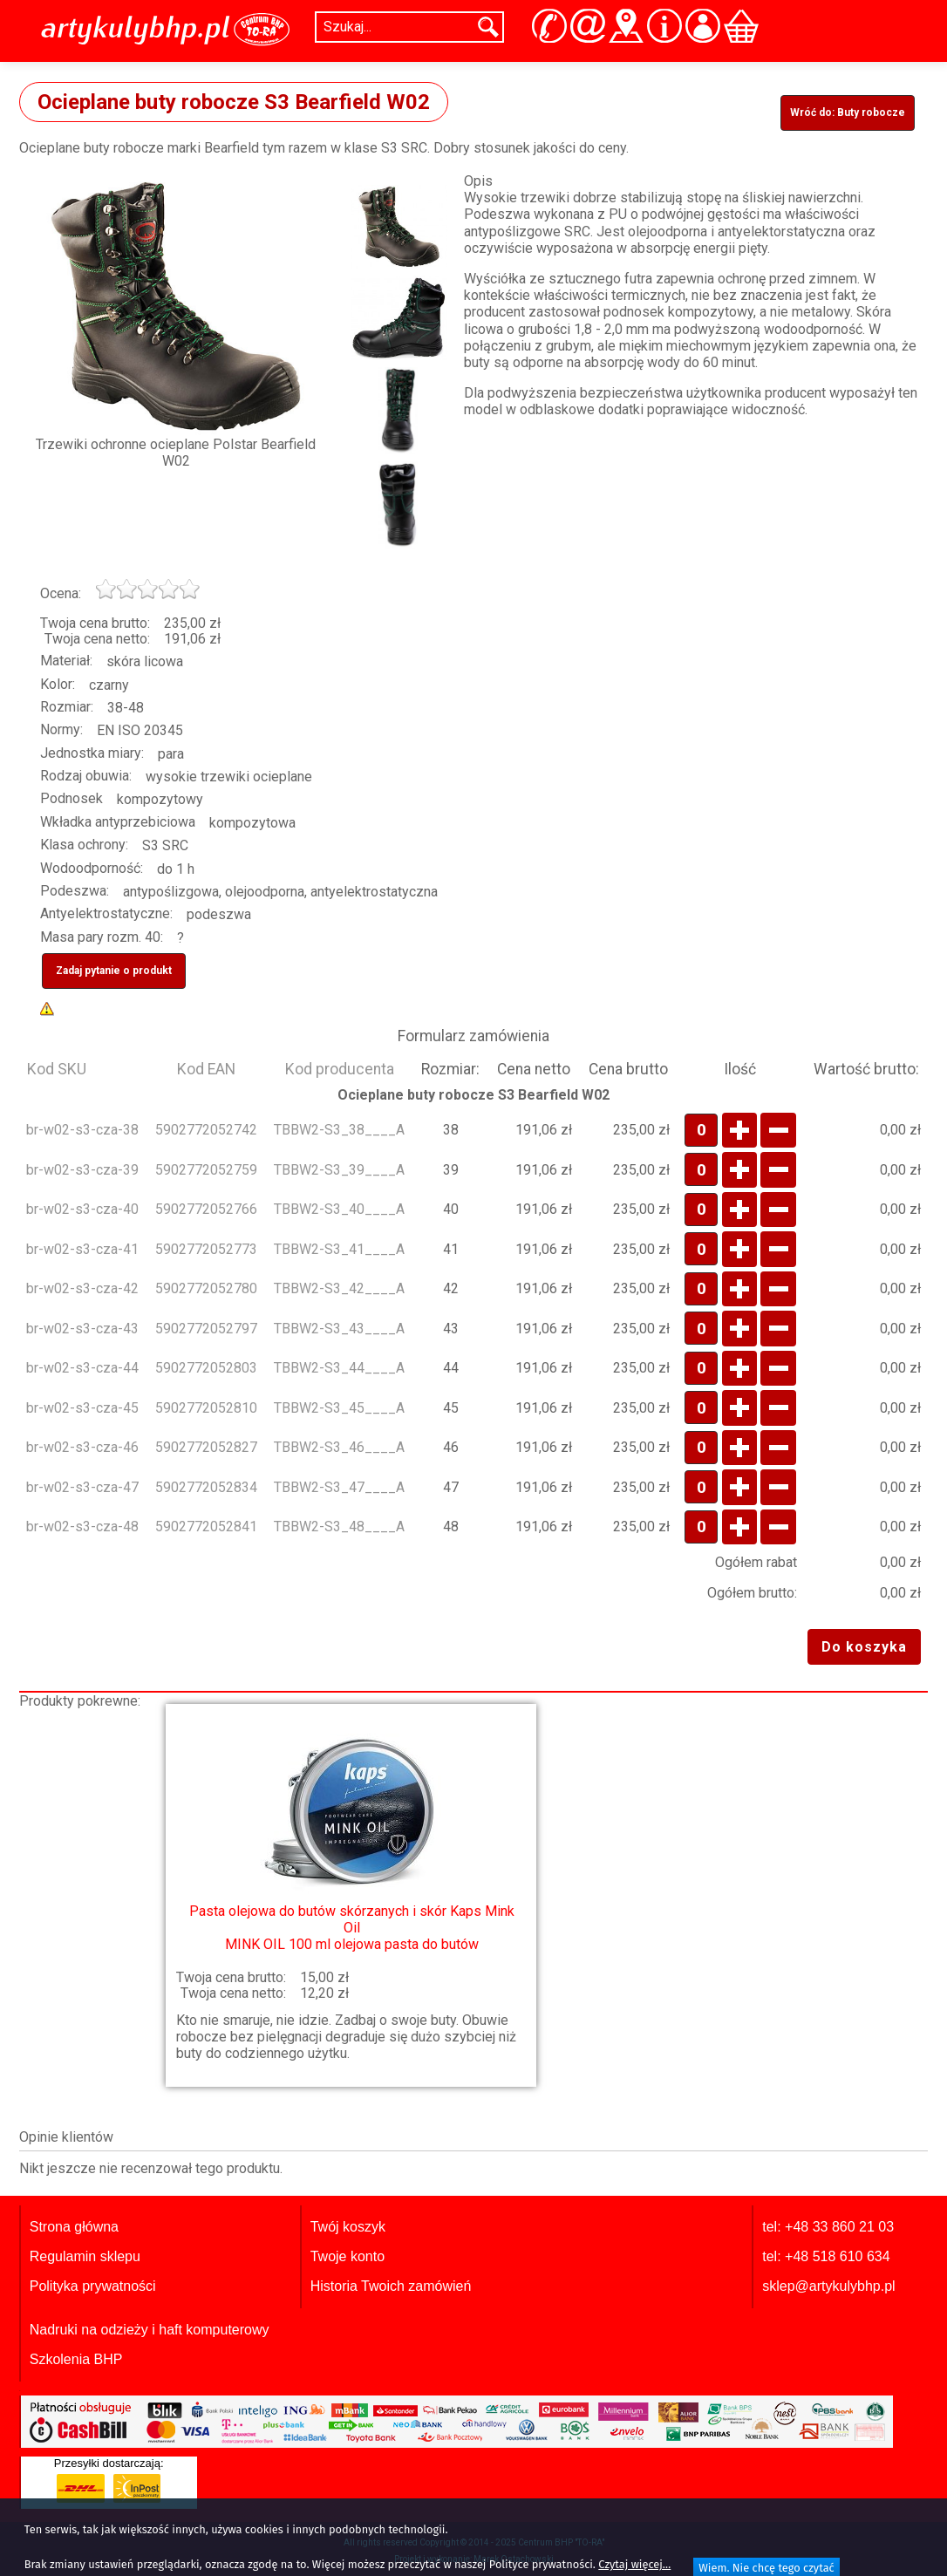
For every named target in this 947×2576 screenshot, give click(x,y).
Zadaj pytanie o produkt (114, 970)
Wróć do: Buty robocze (847, 112)
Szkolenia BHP (76, 2359)
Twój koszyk (347, 2226)
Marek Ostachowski (514, 2559)
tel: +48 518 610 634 (825, 2256)
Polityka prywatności (93, 2286)
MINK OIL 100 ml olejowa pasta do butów (351, 1836)
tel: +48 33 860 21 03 (828, 2226)
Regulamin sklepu (85, 2256)
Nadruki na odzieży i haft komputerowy (149, 2329)
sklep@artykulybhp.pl (828, 2286)
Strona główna (74, 2226)
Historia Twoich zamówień (391, 2286)
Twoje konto (347, 2256)
